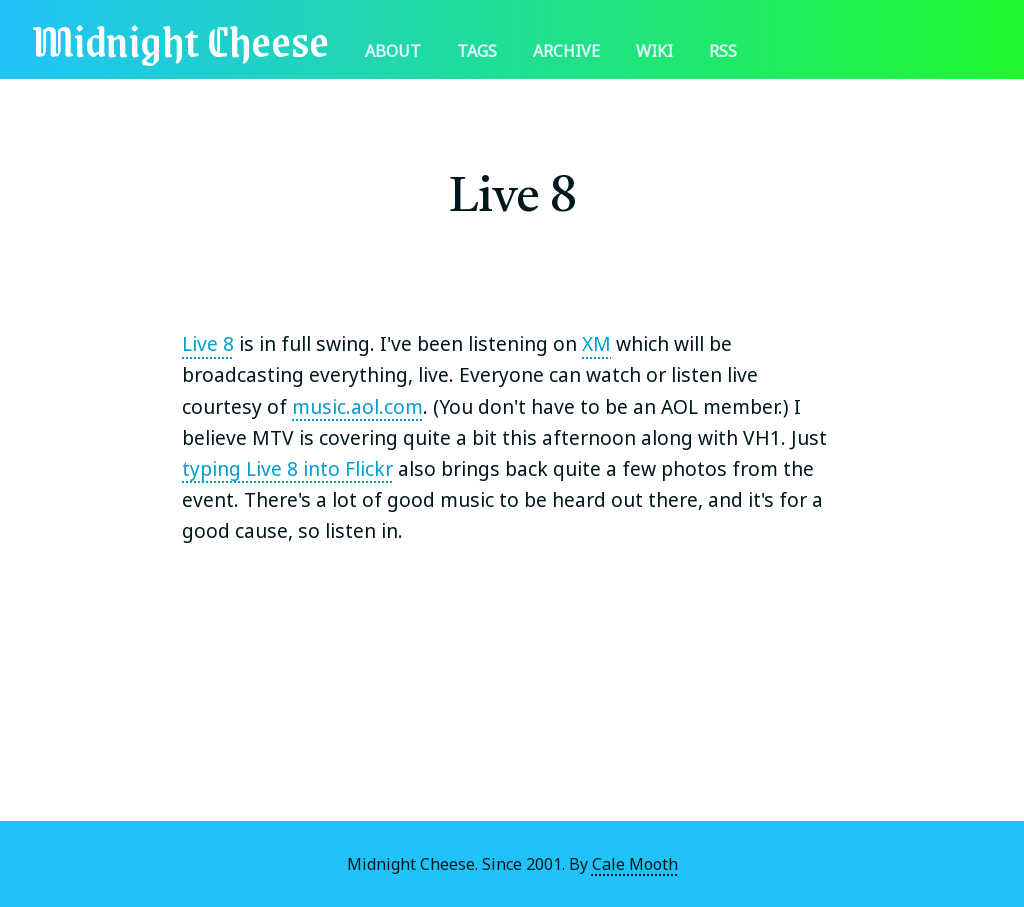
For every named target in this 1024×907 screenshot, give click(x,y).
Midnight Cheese (180, 39)
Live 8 (208, 343)
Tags (477, 51)
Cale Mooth (635, 864)
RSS (723, 51)
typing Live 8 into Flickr (287, 468)
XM (596, 343)
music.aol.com (357, 406)
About (393, 51)
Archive (566, 51)
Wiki (654, 51)
